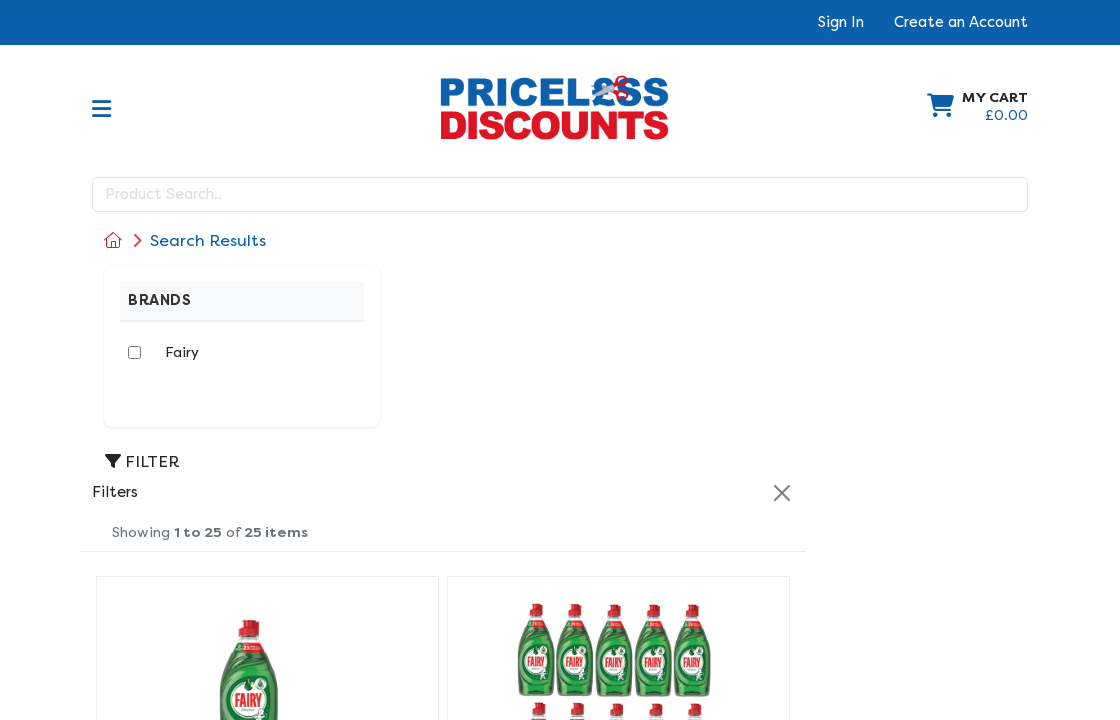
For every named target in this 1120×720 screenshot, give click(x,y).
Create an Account (961, 22)
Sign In (840, 22)
